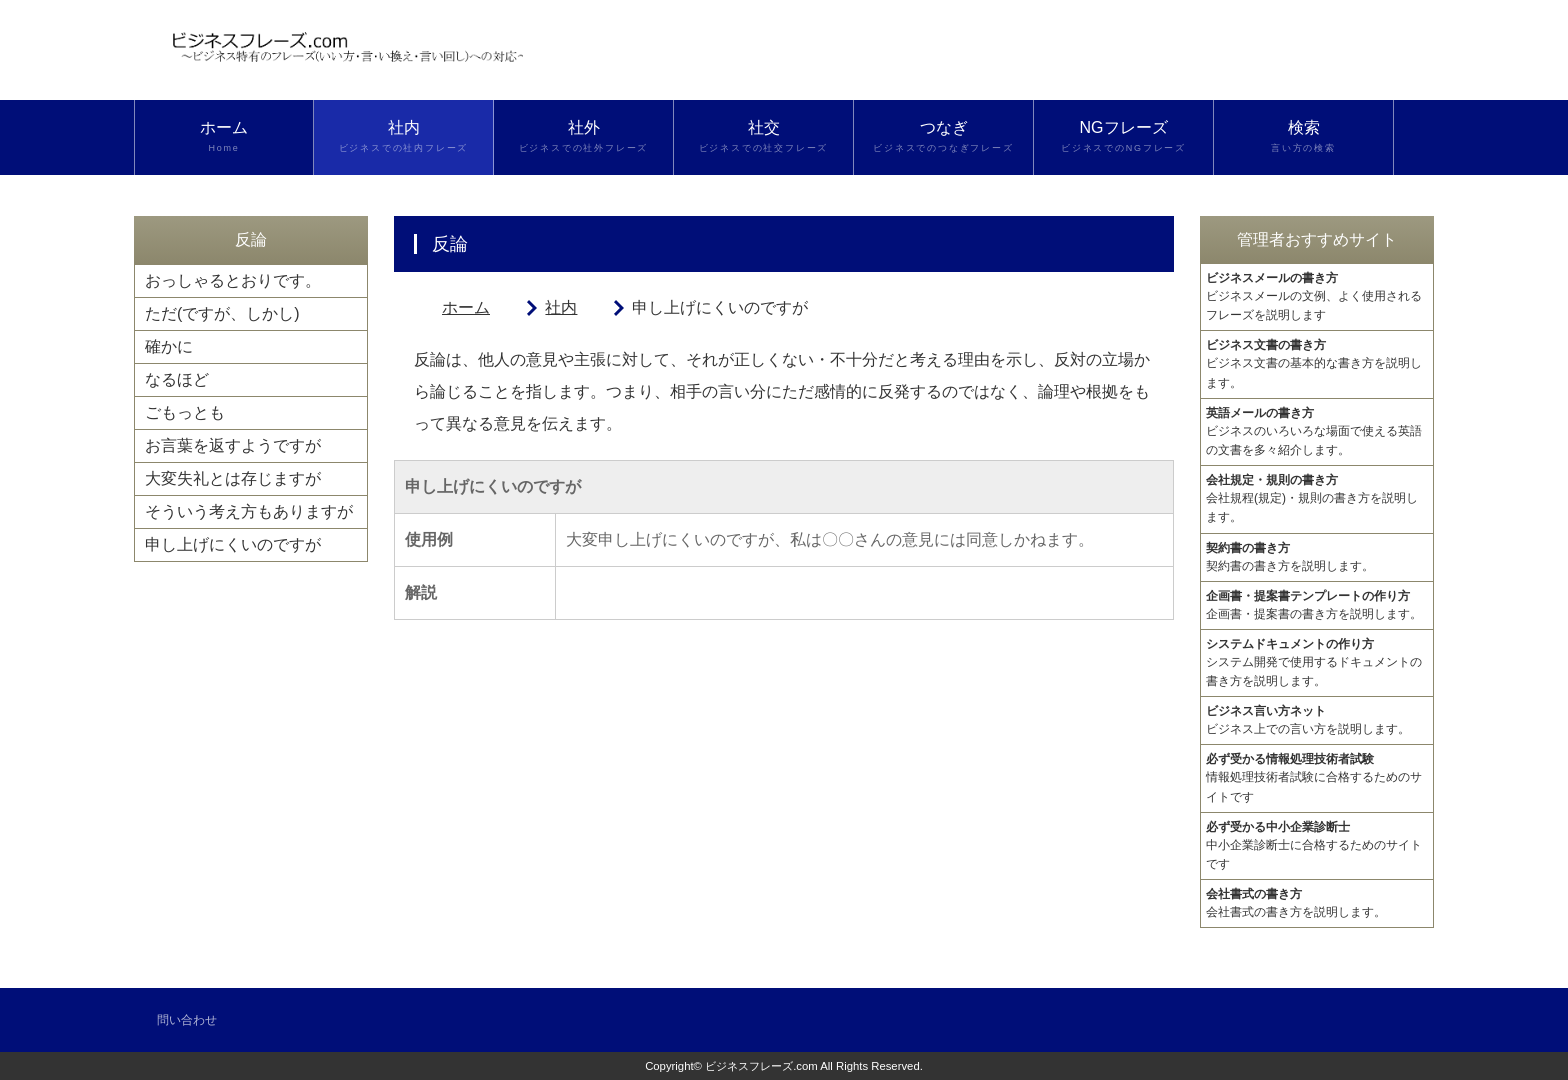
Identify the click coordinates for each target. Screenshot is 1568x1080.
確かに (169, 346)
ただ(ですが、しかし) (222, 313)
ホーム (224, 137)
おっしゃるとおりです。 (233, 280)
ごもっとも (185, 412)
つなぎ (943, 137)
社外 (583, 137)
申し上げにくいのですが (233, 544)
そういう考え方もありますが (249, 511)
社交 (763, 137)
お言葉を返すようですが (233, 445)
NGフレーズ (1123, 137)
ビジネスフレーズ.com (761, 1066)
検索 (1303, 137)
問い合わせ (187, 1020)
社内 (403, 137)
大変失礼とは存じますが (233, 478)
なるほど (177, 379)
